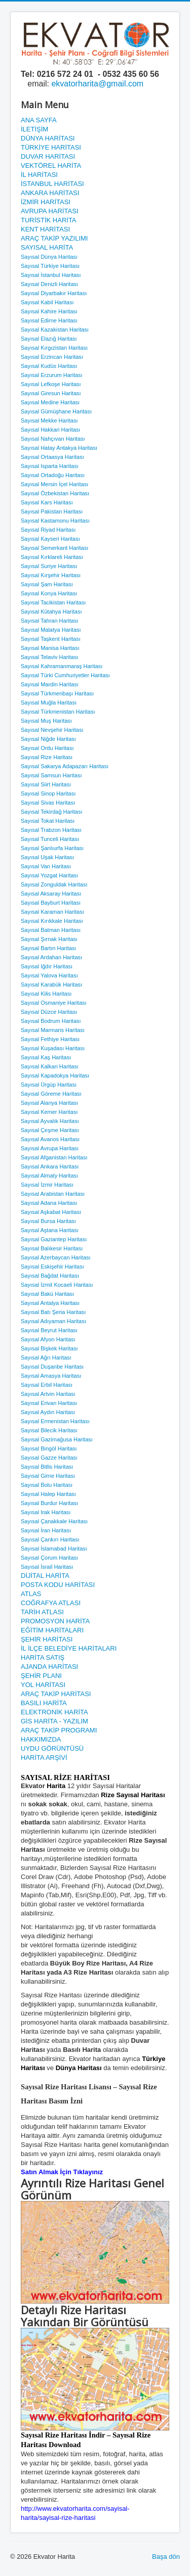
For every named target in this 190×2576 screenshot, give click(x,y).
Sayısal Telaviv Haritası (50, 657)
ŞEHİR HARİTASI (46, 1639)
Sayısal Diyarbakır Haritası (54, 293)
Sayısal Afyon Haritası (48, 1339)
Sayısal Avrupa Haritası (50, 1148)
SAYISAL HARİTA (47, 247)
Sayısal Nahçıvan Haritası (53, 439)
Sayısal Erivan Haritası (49, 1403)
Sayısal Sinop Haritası (48, 793)
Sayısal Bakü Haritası (47, 1294)
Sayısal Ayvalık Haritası (50, 1121)
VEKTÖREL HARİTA (51, 165)
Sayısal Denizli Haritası (49, 284)
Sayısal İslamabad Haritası (54, 1548)
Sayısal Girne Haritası (48, 1476)
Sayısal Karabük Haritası (51, 984)
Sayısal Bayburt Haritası (51, 903)
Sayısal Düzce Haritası (49, 1012)
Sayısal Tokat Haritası (47, 821)
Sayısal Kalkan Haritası (50, 1066)
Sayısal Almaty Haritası (49, 1176)
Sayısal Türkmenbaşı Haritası (57, 693)
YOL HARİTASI (43, 1685)
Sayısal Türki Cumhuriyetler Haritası (65, 675)
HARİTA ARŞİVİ (44, 1757)
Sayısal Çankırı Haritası (50, 1539)
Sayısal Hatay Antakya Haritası (59, 448)
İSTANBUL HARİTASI (52, 184)
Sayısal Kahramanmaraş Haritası (61, 666)
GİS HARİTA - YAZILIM (54, 1721)
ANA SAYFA (39, 120)
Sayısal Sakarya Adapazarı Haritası (64, 766)
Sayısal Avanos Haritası (50, 1139)
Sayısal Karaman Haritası (52, 912)
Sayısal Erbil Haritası (46, 1385)
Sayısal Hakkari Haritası (50, 430)
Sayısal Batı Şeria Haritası (53, 1312)
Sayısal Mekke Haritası (49, 420)
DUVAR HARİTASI (48, 156)
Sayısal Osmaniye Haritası (54, 1003)
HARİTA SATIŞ (42, 1657)
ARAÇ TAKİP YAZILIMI (54, 238)
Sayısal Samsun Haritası (51, 775)
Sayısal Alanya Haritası (49, 1103)
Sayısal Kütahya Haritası (51, 611)
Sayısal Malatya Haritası (51, 630)
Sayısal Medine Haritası (50, 402)
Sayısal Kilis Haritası (46, 994)
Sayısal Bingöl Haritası (49, 1448)
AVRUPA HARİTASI (49, 211)
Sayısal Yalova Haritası (49, 975)
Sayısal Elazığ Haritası (49, 339)
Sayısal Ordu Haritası (47, 748)
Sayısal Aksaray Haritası (51, 894)
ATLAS (31, 1594)
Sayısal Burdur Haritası (49, 1503)
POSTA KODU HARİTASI (58, 1584)
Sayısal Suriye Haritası (49, 566)
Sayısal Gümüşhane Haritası (56, 411)
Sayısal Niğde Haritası (48, 739)
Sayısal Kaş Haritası (46, 1057)
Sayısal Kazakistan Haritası (55, 329)
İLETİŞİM (34, 129)
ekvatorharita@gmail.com (97, 83)
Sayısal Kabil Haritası (47, 302)
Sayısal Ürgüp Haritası (49, 1085)
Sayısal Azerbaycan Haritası (56, 1257)
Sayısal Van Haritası (46, 866)
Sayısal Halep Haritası (48, 1494)
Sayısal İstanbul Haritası (51, 275)
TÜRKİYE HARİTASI (51, 147)
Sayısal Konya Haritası (49, 593)
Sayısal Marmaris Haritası (53, 1030)
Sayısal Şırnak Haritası (49, 939)
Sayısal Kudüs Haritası (49, 366)
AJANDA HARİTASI (49, 1666)
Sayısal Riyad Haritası (48, 530)
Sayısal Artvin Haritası (48, 1394)
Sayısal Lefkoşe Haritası (51, 384)
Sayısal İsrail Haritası (47, 1567)
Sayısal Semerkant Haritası (54, 548)
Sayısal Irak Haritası (45, 1512)
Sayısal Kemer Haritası (49, 1112)
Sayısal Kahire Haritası (49, 311)
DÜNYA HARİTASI (47, 138)
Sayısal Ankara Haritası (50, 1166)
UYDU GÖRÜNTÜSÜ (52, 1748)
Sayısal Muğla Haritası (49, 702)
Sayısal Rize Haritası (46, 757)
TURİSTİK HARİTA (49, 220)
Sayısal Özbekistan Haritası (55, 493)
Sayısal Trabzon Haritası (51, 830)
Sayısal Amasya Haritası (51, 1376)
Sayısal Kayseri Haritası (50, 539)
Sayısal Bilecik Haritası (49, 1430)
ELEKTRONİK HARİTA (54, 1712)
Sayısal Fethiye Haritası (50, 1039)
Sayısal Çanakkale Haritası (54, 1521)
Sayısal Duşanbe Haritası (52, 1367)
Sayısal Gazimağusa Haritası (57, 1439)
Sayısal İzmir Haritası (47, 1185)
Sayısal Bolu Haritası (46, 1485)
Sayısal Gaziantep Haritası (54, 1239)
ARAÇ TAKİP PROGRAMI (59, 1730)
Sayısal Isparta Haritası (50, 466)
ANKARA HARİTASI (50, 193)
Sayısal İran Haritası (46, 1530)
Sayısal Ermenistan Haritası (55, 1421)
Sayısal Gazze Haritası (49, 1458)
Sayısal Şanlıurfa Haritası (52, 848)
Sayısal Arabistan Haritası (53, 1194)
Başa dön (166, 2556)
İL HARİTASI (39, 174)
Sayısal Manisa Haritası (50, 648)
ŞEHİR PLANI (41, 1675)
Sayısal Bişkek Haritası (49, 1348)
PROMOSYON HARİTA (55, 1621)
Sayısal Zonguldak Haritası (54, 884)
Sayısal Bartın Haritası (48, 948)
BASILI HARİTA (44, 1703)
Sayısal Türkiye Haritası (50, 266)
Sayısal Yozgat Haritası (49, 875)
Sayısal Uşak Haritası (47, 857)
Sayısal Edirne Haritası (49, 320)
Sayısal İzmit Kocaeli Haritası (57, 1285)
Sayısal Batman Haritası (51, 930)
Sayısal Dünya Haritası (49, 257)
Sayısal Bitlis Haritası (47, 1467)
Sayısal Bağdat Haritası (50, 1276)
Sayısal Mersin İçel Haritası (54, 484)
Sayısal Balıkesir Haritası (52, 1248)
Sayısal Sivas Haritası (48, 803)
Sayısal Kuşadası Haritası (53, 1048)
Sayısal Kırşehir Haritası (51, 575)
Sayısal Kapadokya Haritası (55, 1075)
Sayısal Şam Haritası (47, 584)
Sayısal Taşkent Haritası (51, 639)
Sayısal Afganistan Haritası (54, 1157)
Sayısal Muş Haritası (46, 721)
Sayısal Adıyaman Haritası (53, 1321)
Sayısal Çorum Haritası (49, 1558)
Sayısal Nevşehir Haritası (52, 730)
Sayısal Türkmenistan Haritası (58, 712)
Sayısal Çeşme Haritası (50, 1130)
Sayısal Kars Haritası (47, 502)
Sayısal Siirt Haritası (46, 784)
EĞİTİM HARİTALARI (52, 1630)
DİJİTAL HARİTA (45, 1575)
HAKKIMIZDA (41, 1739)
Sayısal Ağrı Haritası (46, 1357)
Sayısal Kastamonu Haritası (55, 521)
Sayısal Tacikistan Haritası (53, 602)
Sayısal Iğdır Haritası (46, 966)
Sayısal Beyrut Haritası (49, 1330)
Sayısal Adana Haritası (49, 1203)
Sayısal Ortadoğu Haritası (53, 475)
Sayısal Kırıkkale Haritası (52, 921)
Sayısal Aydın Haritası (48, 1412)
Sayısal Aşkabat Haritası (51, 1212)
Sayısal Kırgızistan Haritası (54, 348)
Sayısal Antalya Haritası (50, 1303)
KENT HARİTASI (45, 229)
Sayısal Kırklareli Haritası (52, 557)
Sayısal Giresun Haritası (51, 393)
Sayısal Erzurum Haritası (52, 375)
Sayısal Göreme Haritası (51, 1094)
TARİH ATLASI (42, 1612)
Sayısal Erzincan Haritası (52, 357)
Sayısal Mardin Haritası (50, 684)
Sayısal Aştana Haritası (50, 1230)
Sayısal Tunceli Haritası (50, 839)
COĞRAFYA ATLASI (51, 1603)
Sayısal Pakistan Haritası (52, 511)
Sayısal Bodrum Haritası (51, 1021)
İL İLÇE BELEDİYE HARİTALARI (69, 1648)
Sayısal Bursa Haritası (48, 1221)
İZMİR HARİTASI (45, 202)
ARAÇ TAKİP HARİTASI (56, 1694)
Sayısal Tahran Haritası (50, 621)
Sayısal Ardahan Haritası (51, 957)
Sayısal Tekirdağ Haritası (51, 812)
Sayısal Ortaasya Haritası (52, 457)
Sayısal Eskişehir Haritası (52, 1266)
